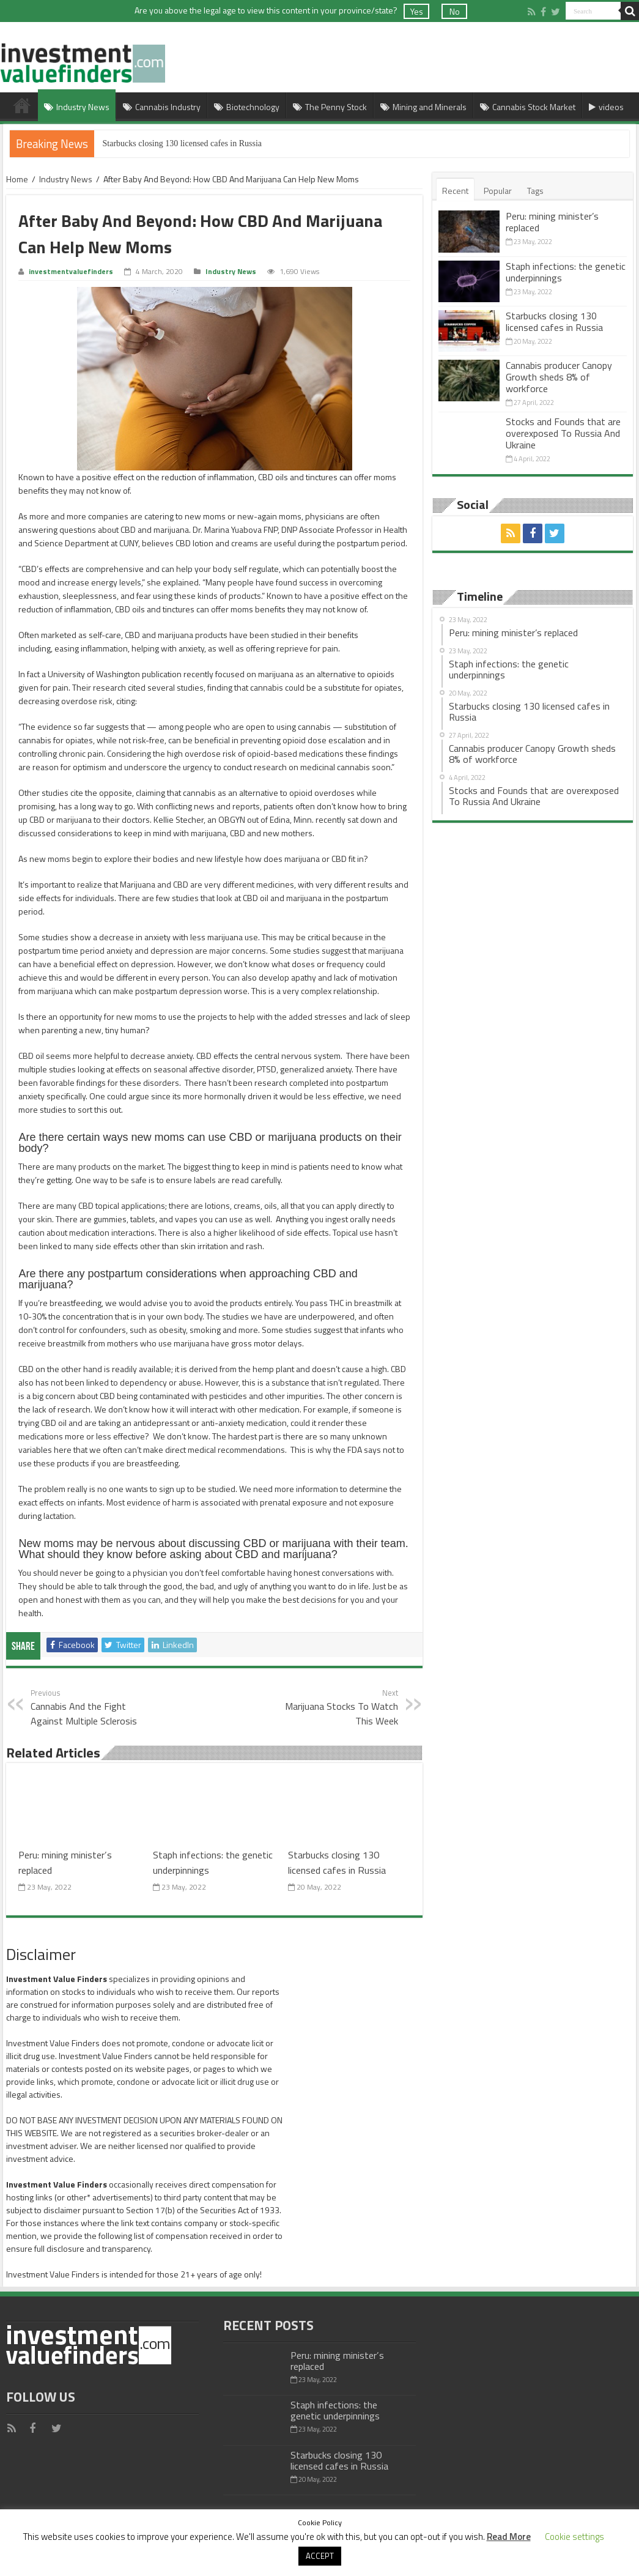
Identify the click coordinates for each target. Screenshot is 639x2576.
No (454, 11)
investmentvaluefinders (71, 271)
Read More (509, 2537)
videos (606, 106)
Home (22, 105)
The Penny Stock (330, 106)
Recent (455, 190)
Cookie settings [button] (574, 2537)
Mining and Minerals (423, 106)
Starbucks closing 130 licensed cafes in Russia (182, 143)
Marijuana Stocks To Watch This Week (335, 1707)
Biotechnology (246, 106)
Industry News (76, 106)
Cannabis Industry (162, 106)
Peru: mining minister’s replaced (552, 222)
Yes (416, 11)
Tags (535, 190)
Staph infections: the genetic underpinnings (566, 272)
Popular (498, 190)
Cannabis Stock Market (527, 106)
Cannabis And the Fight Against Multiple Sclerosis (93, 1707)
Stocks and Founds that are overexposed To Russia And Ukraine (563, 433)
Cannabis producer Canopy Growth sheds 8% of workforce (559, 377)
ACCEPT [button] (320, 2556)
